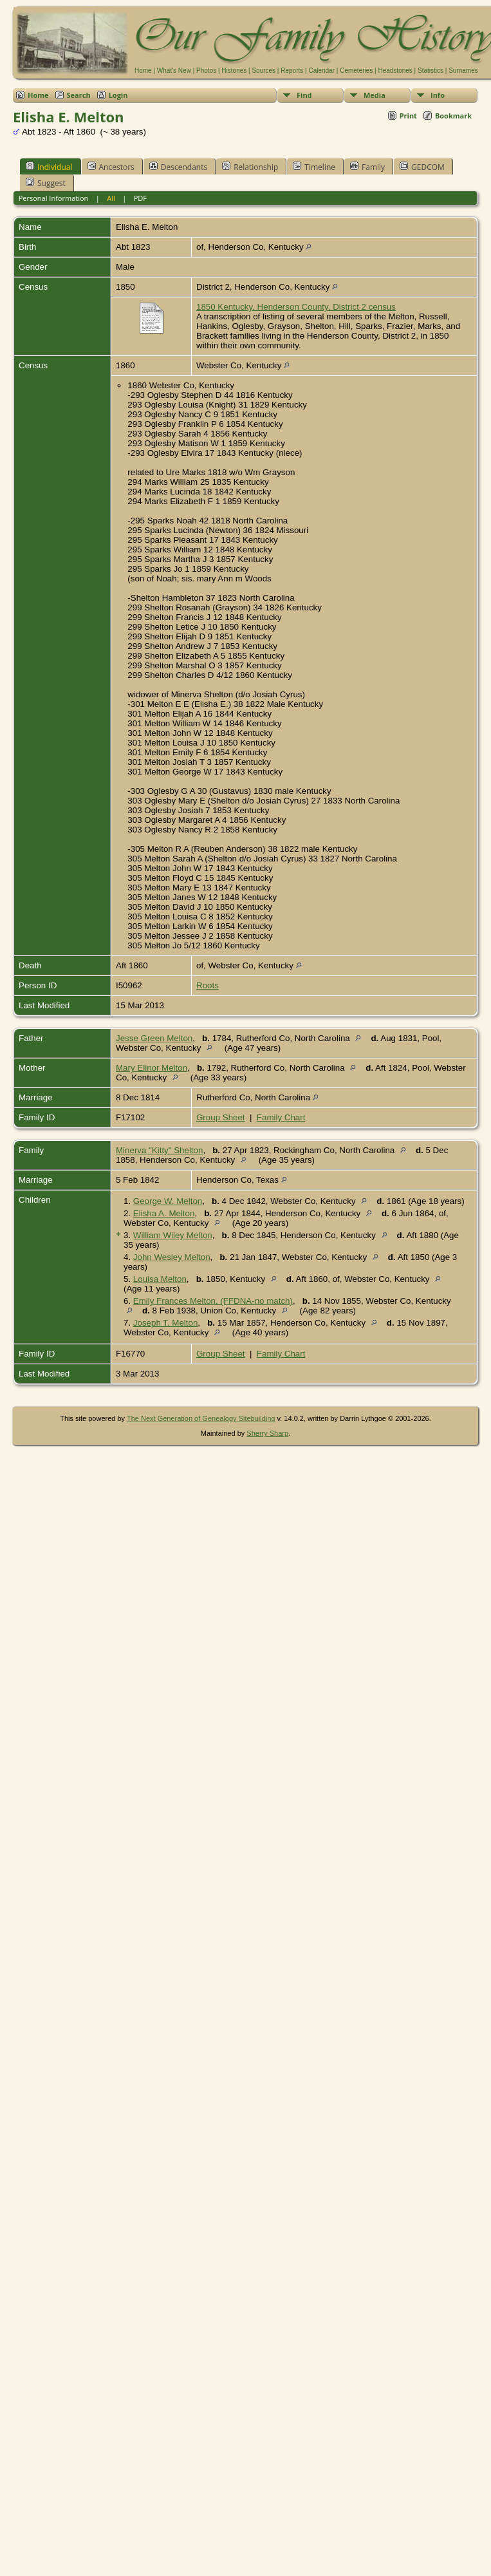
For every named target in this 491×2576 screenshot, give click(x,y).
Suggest (46, 183)
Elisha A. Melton (164, 1213)
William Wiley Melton (172, 1235)
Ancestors (111, 167)
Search (79, 95)
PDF (140, 198)
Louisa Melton (160, 1279)
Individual (49, 167)
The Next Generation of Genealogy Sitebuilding (201, 1418)
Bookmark (453, 115)
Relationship (250, 167)
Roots (207, 985)
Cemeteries (356, 70)
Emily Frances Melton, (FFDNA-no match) (213, 1301)
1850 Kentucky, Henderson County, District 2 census (296, 307)
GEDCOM (422, 167)
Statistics (430, 70)
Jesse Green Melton (154, 1038)
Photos (206, 70)
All (111, 198)
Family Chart (281, 1117)
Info (438, 95)
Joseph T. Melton (165, 1323)
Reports (292, 70)
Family (367, 167)
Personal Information (54, 198)
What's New (174, 70)
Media (374, 95)
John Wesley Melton (171, 1257)
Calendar (321, 70)
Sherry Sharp (267, 1433)
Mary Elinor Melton (151, 1068)
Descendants (178, 167)
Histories (233, 70)
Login (118, 95)
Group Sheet (220, 1117)
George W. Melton (167, 1201)
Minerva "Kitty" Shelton (159, 1150)
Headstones (395, 70)
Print (408, 115)
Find (304, 95)
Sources (263, 70)
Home (143, 70)
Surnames (463, 70)
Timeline (314, 167)
